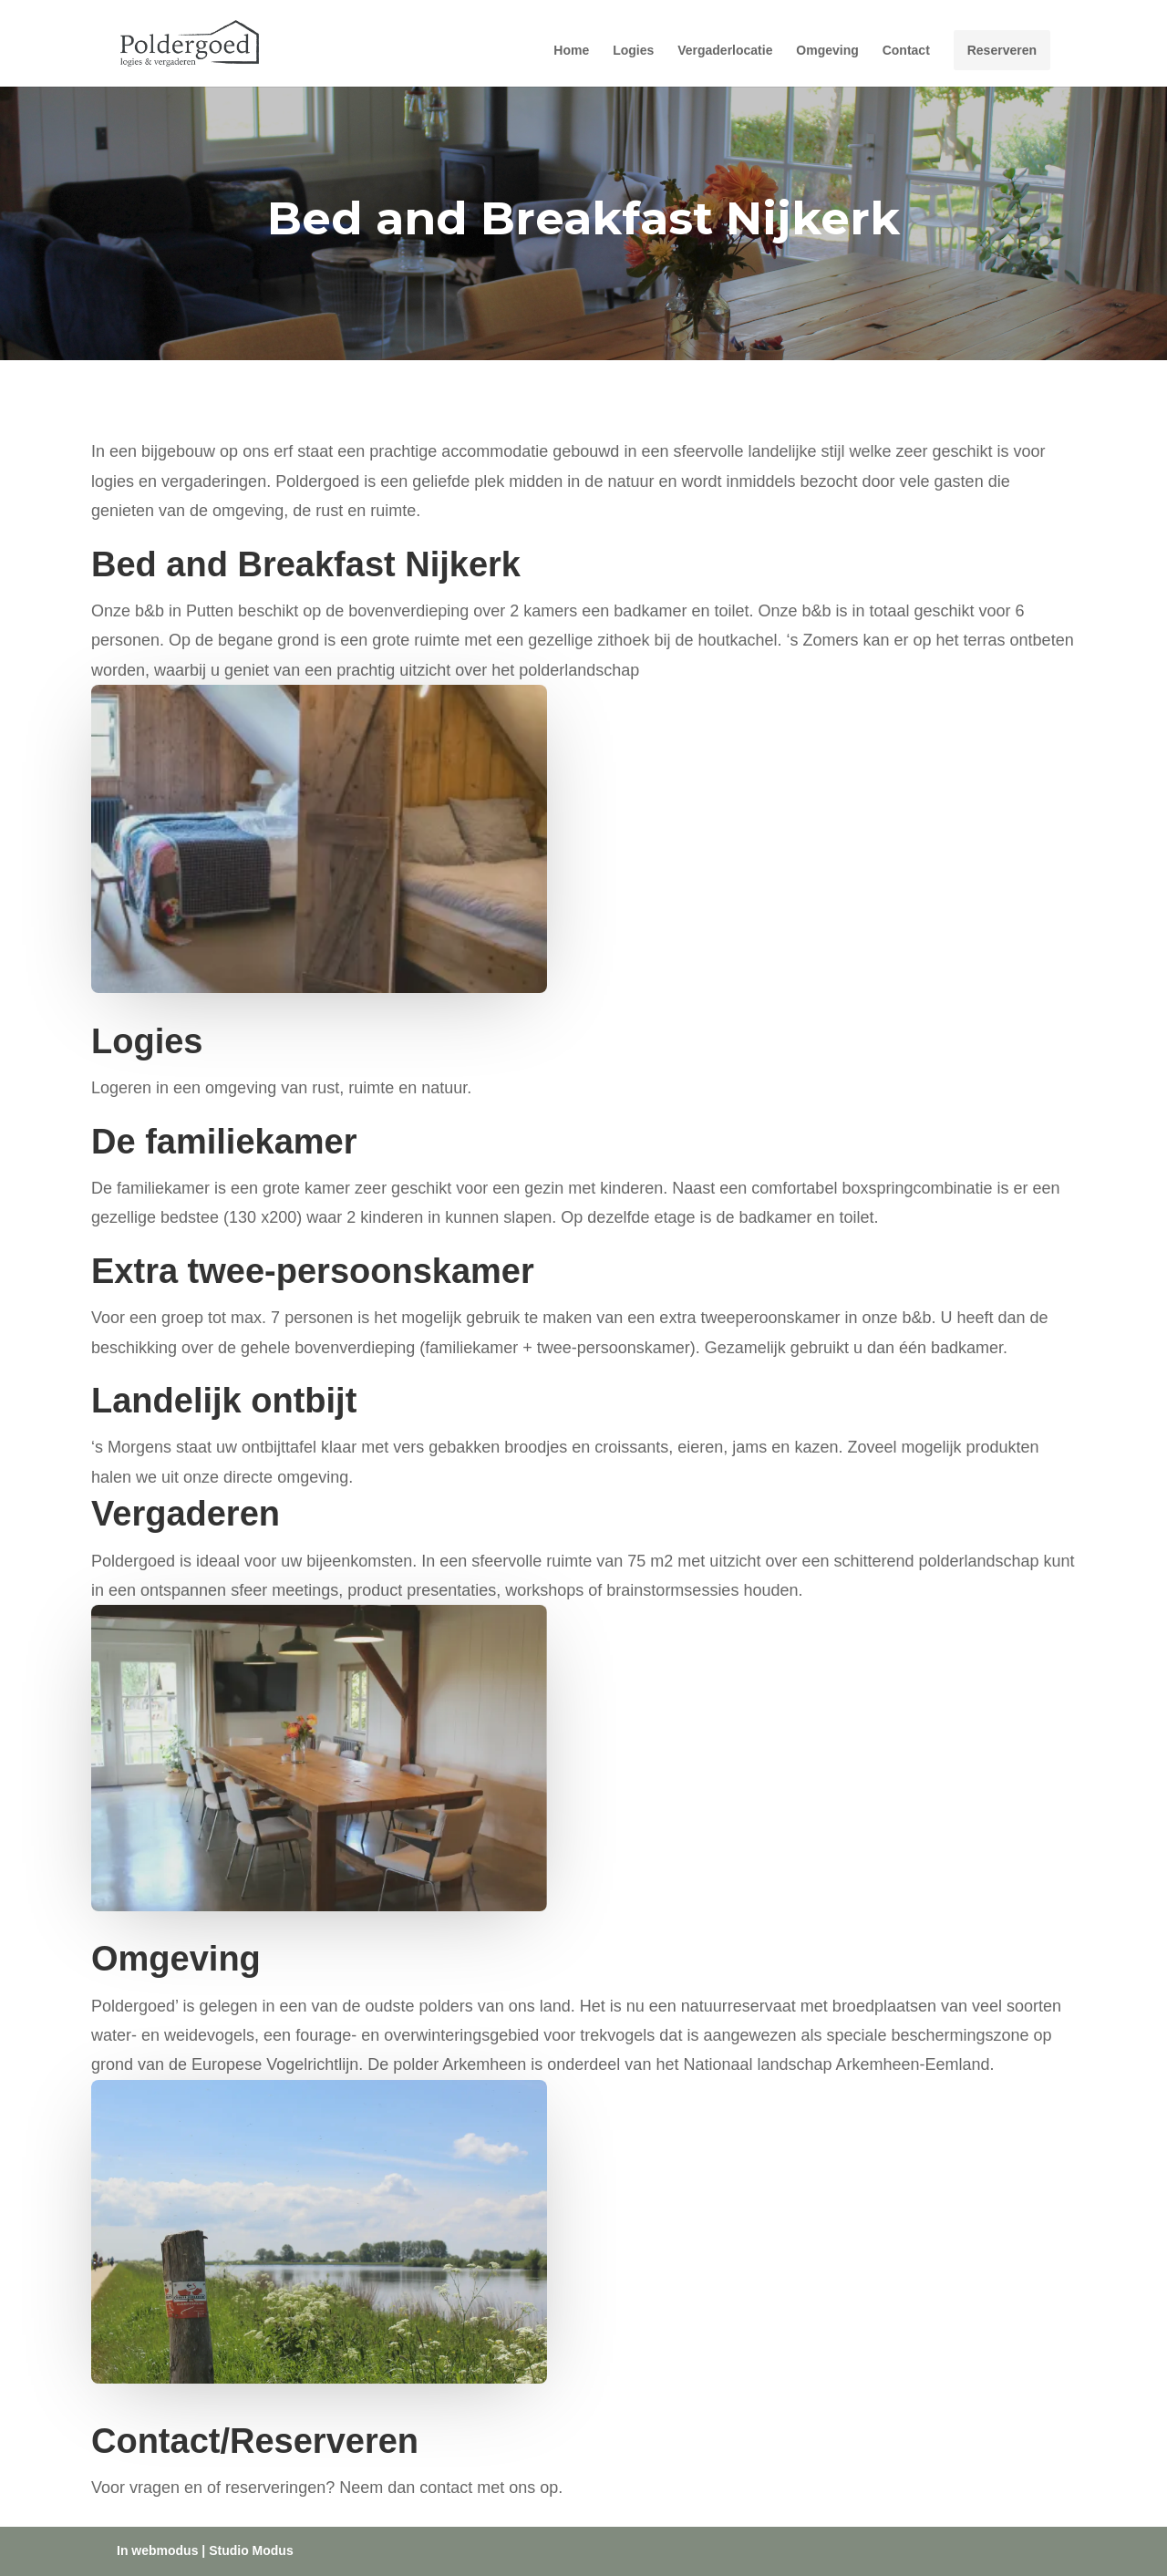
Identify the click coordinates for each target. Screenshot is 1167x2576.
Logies (633, 50)
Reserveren (1002, 50)
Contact (906, 50)
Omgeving (827, 50)
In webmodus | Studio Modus (205, 2550)
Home (571, 50)
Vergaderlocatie (724, 50)
